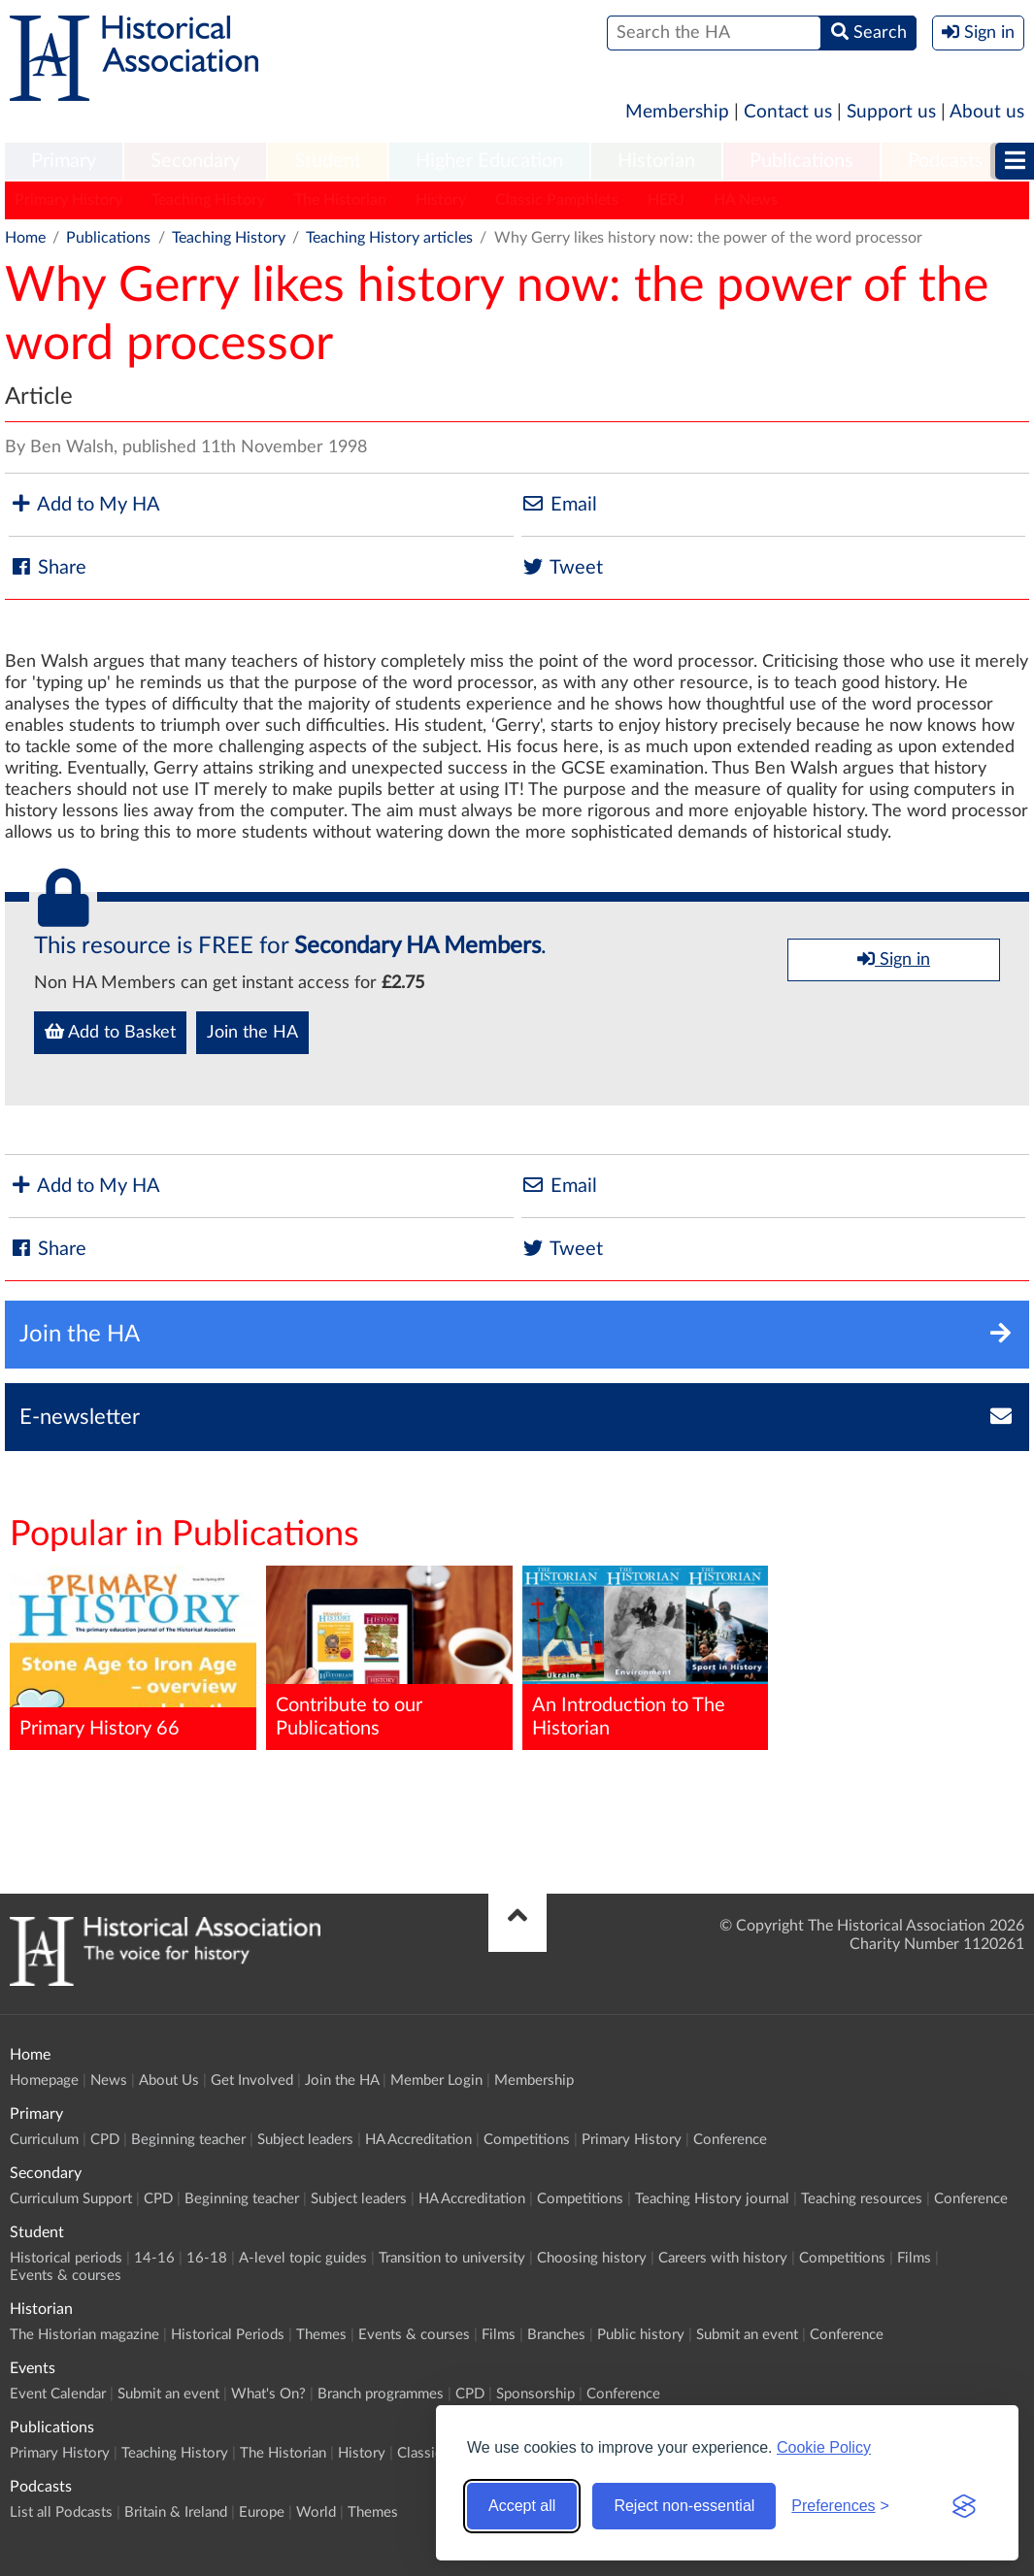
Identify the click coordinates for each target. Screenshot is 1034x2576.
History (441, 200)
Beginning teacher (188, 2139)
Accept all (521, 2505)
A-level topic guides (303, 2258)
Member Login (436, 2080)
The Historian (340, 200)
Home (25, 238)
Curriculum (44, 2139)
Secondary (195, 161)
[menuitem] (63, 162)
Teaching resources (861, 2199)
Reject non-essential (684, 2505)
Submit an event (747, 2335)
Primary (63, 161)
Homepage (44, 2080)
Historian (656, 161)
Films (914, 2258)
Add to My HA (84, 504)
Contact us (788, 112)
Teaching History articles (389, 238)
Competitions (527, 2139)
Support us (891, 112)
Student (327, 161)
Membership (677, 112)
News (108, 2080)
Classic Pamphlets (556, 200)
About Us (169, 2080)
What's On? (268, 2394)
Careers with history (722, 2258)
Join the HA (252, 1032)
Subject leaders (305, 2139)
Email (559, 504)
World (316, 2512)
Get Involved (252, 2080)
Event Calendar (58, 2394)
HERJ (666, 200)
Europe (261, 2512)
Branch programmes (380, 2394)
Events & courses (65, 2275)
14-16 (154, 2258)
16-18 (206, 2258)
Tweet (562, 567)
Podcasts (946, 161)
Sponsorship (535, 2394)
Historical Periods (227, 2335)
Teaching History (208, 200)
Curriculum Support (71, 2199)
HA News (746, 200)
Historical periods (66, 2258)
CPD (104, 2139)
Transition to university (452, 2258)
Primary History (68, 200)
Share (47, 567)
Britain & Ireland (175, 2512)
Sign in (893, 959)
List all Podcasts (61, 2512)
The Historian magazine (84, 2335)
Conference (730, 2139)
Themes (321, 2335)
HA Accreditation (418, 2139)
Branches (556, 2335)
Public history (640, 2335)
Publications (801, 161)
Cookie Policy (824, 2447)
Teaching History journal (712, 2199)
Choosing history (592, 2258)
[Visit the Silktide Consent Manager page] (964, 2506)
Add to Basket (110, 1031)
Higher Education (489, 161)
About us (987, 112)
